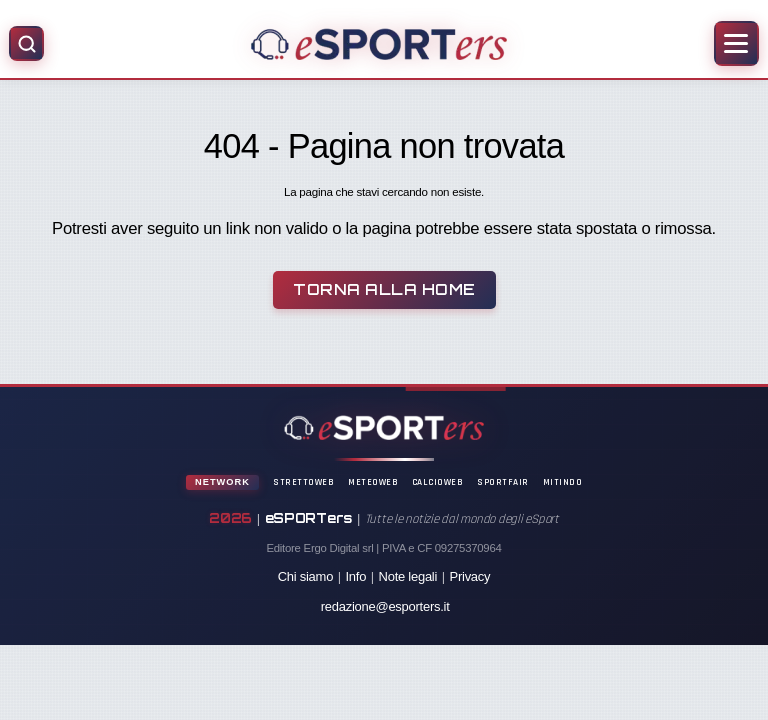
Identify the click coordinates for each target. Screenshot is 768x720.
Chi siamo (305, 576)
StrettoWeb (303, 482)
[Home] (378, 44)
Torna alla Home (384, 289)
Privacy (470, 576)
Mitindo (563, 482)
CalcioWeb (438, 482)
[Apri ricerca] (26, 43)
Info (356, 576)
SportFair (503, 482)
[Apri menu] (736, 43)
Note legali (408, 576)
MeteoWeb (373, 482)
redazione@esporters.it (385, 606)
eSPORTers (309, 518)
